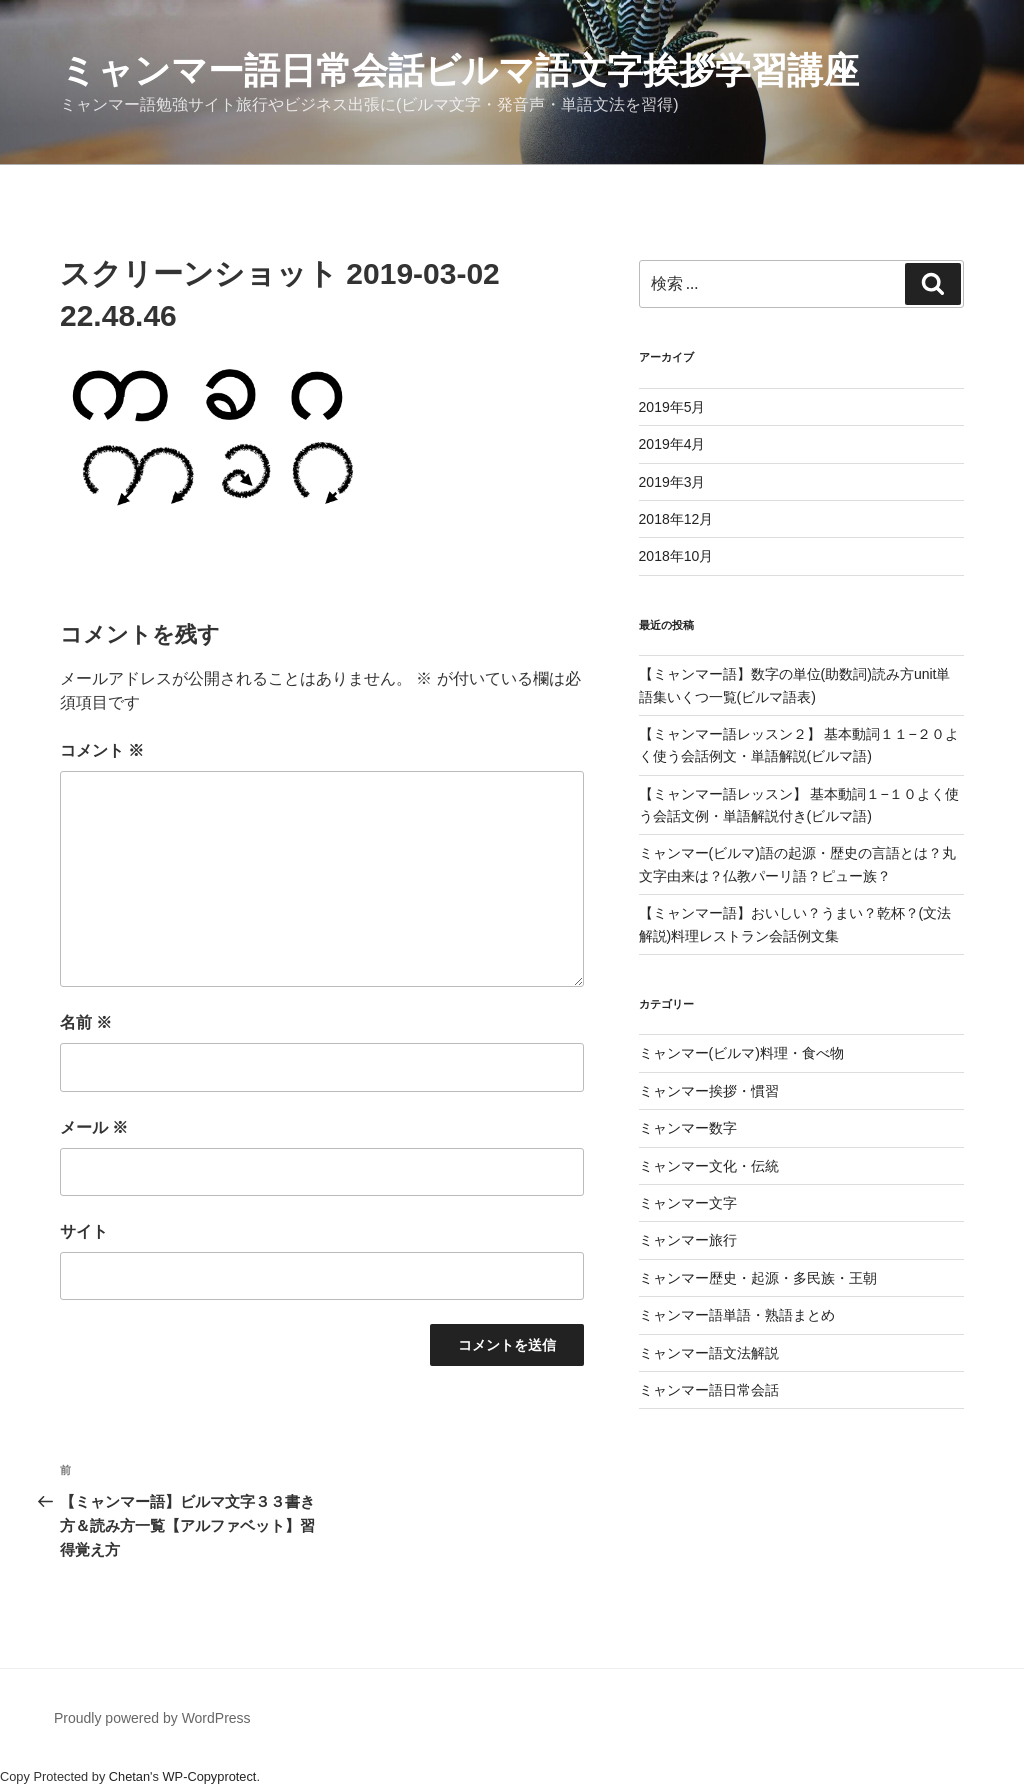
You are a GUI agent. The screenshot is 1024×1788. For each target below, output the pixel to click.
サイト (84, 1231)
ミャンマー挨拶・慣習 (709, 1091)
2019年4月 (672, 444)
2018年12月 (676, 519)
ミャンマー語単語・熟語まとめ (737, 1315)
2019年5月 (672, 407)
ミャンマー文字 (688, 1203)
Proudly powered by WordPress (152, 1718)
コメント (102, 750)
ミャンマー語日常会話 (709, 1390)
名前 (86, 1022)
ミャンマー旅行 (688, 1240)
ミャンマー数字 (688, 1128)
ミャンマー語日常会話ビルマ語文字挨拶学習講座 (459, 70)
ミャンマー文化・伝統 (709, 1166)
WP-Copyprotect (210, 1776)
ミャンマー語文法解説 (709, 1353)
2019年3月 (672, 482)
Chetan (129, 1776)
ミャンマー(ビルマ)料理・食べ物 (741, 1053)
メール (94, 1127)
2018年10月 (676, 556)
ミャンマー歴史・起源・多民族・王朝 (758, 1278)
